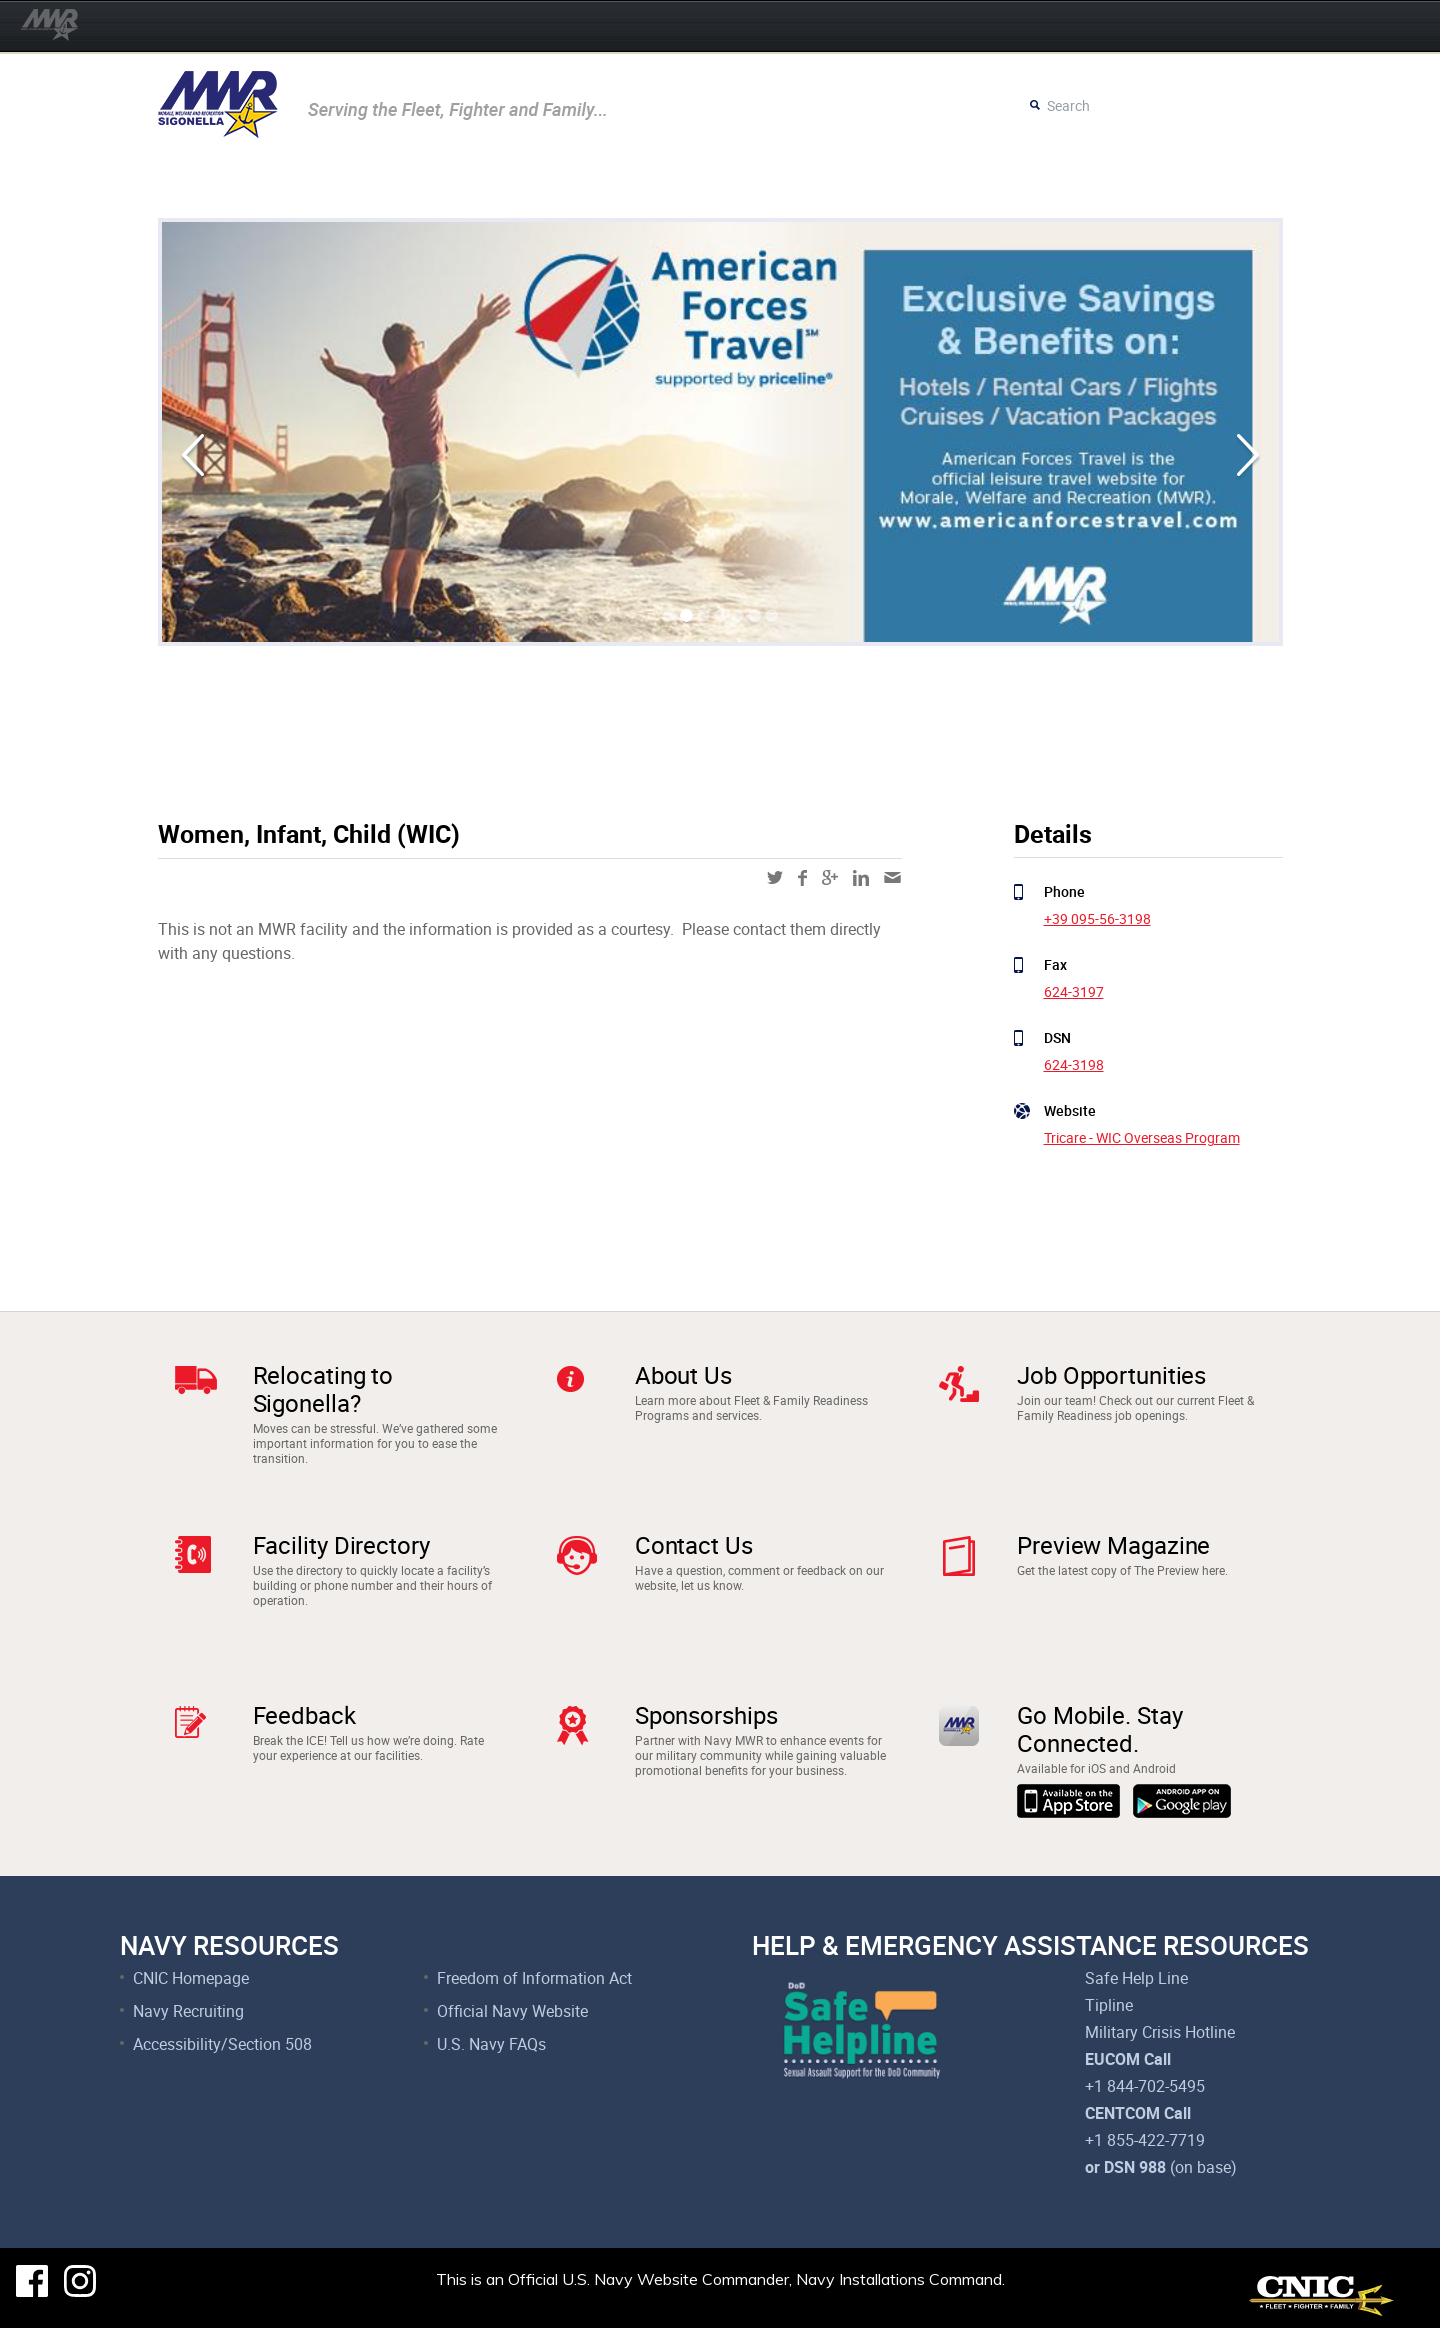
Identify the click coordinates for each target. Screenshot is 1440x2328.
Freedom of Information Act (534, 1978)
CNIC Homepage (191, 1978)
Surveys (1009, 179)
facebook (802, 878)
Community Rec (390, 179)
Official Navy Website (512, 2011)
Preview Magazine (1113, 1545)
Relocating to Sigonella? (323, 1389)
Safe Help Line (1136, 1978)
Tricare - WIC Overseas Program (1142, 1137)
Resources (830, 179)
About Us (683, 1375)
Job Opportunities (1111, 1375)
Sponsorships (706, 1715)
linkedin (861, 878)
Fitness (609, 179)
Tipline (1109, 2005)
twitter (775, 877)
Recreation (515, 179)
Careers (924, 179)
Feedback (304, 1715)
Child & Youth (713, 179)
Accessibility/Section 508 (222, 2044)
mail (892, 877)
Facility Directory (341, 1545)
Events (206, 179)
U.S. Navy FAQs (491, 2044)
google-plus (830, 877)
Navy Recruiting (188, 2011)
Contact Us (694, 1545)
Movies (282, 179)
